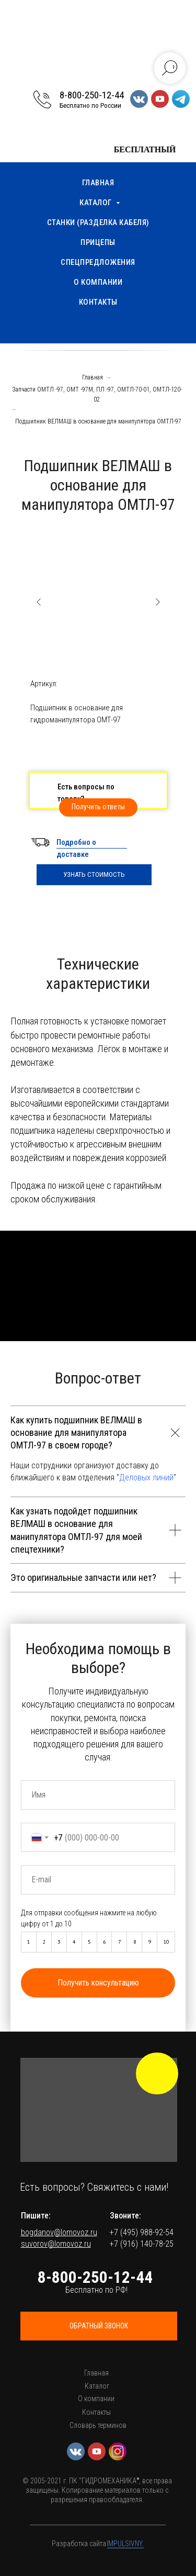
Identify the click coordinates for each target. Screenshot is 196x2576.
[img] (157, 2073)
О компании (96, 2398)
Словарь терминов (98, 2425)
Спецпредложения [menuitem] (98, 262)
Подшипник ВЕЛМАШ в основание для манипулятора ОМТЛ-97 (98, 421)
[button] (98, 807)
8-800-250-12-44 (92, 95)
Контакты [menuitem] (98, 302)
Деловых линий (146, 1477)
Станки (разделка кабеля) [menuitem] (98, 222)
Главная (92, 377)
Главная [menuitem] (98, 182)
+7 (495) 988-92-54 (142, 2232)
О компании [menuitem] (98, 282)
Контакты (96, 2412)
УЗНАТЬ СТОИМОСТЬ (94, 874)
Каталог (97, 2386)
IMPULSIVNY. (125, 2543)
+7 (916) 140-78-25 (142, 2244)
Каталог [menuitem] (96, 202)
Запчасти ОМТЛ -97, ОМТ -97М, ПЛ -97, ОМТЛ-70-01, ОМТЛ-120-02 (97, 394)
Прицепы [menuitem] (98, 242)
